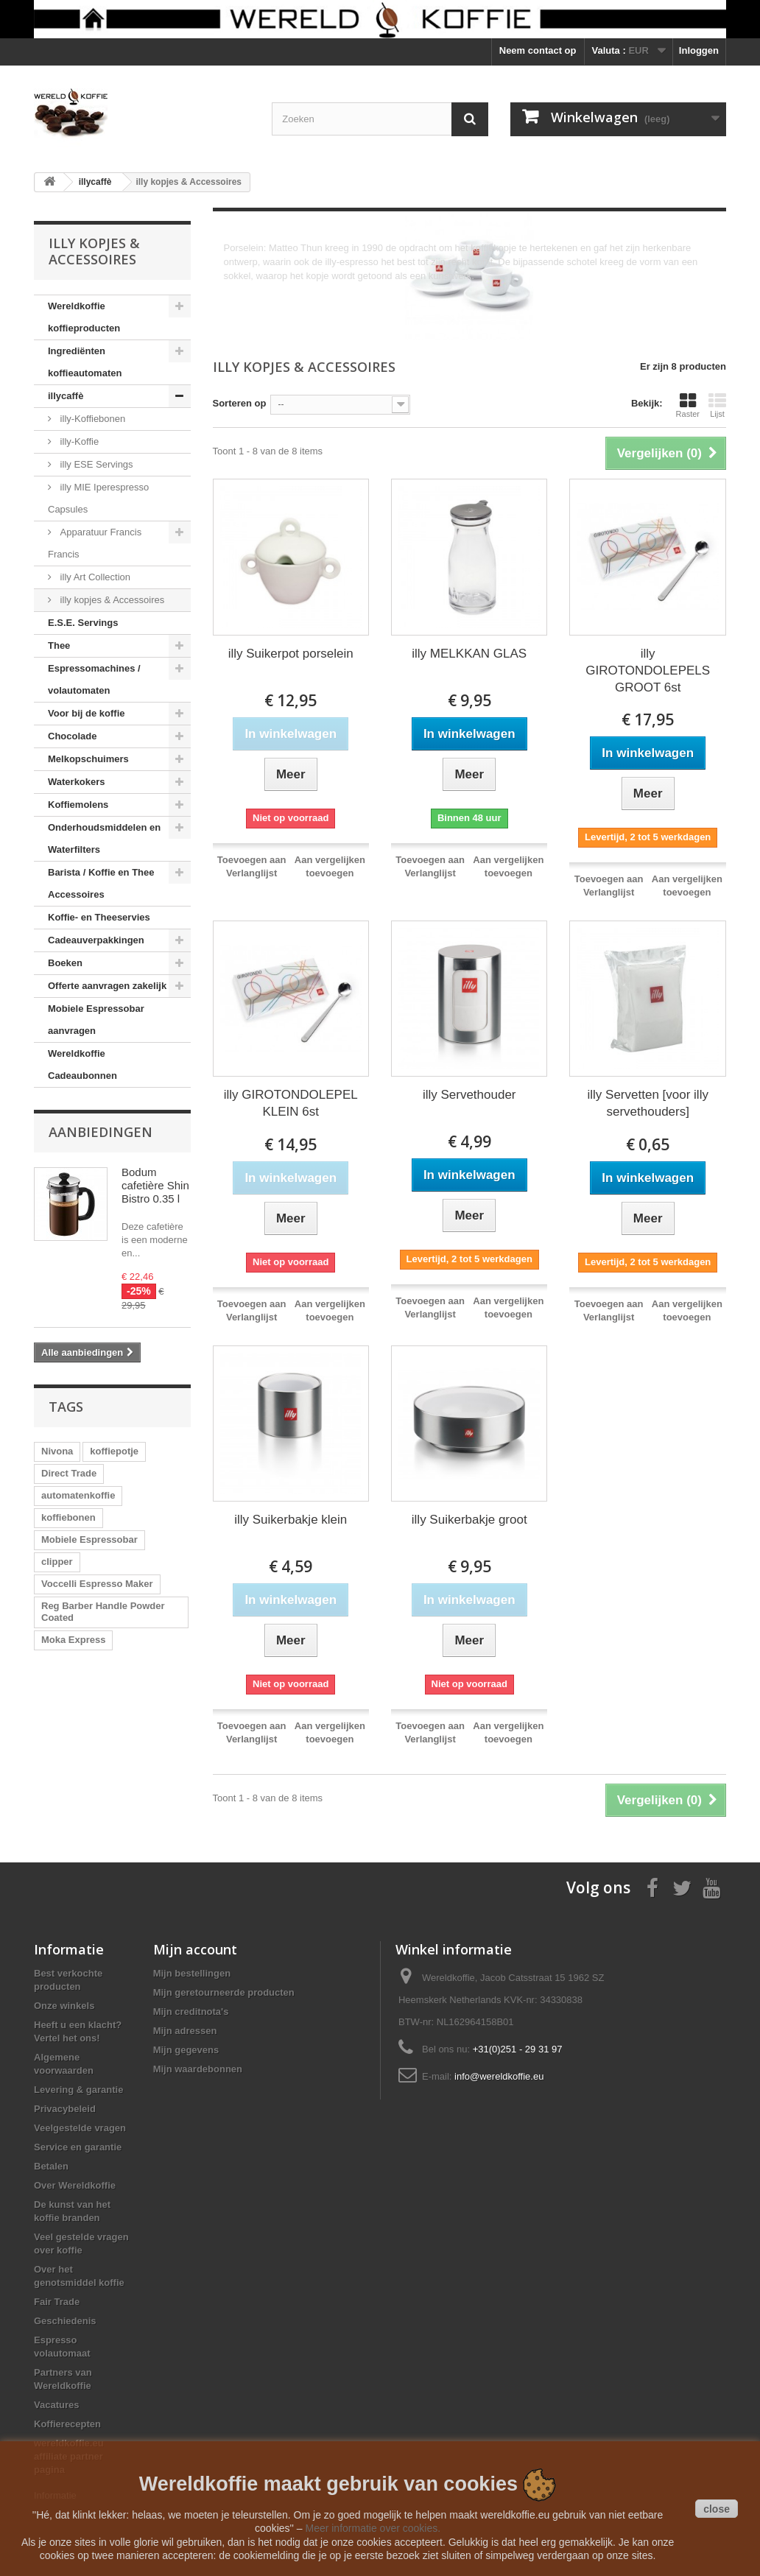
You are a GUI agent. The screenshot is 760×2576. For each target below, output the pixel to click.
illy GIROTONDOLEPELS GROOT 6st (647, 670)
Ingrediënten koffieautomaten (85, 362)
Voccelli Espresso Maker (97, 1583)
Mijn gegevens (186, 2049)
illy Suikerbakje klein (290, 1520)
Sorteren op (240, 403)
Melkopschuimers (88, 758)
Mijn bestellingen (192, 1973)
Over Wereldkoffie (75, 2185)
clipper (57, 1561)
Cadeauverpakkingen (96, 940)
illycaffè (65, 395)
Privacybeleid (65, 2108)
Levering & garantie (78, 2089)
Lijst (717, 405)
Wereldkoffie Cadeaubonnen (82, 1064)
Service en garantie (78, 2147)
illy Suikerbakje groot (469, 1520)
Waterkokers (76, 781)
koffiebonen (68, 1517)
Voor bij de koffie (86, 713)
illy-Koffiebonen (91, 418)
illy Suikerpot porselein (290, 654)
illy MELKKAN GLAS (469, 654)
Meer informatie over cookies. (372, 2528)
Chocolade (72, 736)
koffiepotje (114, 1451)
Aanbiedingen (100, 1132)
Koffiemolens (78, 804)
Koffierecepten (67, 2423)
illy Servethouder (469, 1095)
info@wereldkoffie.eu (498, 2076)
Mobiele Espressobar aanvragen (96, 1019)
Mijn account (195, 1949)
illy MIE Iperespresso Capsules (98, 498)
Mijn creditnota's (191, 2011)
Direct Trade (68, 1473)
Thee (59, 645)
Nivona (57, 1451)
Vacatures (56, 2404)
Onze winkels (64, 2005)
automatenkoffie (78, 1495)
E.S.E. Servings (83, 622)
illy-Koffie (78, 441)
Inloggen (699, 50)
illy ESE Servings (95, 464)
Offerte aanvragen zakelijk (107, 985)
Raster (688, 405)
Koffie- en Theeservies (99, 917)
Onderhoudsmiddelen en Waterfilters (104, 838)
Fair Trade (57, 2301)
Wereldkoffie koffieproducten (84, 317)
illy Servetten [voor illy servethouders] (648, 1103)
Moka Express (73, 1639)
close (716, 2509)
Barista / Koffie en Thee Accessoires (101, 883)
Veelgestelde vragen (80, 2127)
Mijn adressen (185, 2030)
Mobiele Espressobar (89, 1539)
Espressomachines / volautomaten (94, 679)
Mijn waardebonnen (197, 2068)
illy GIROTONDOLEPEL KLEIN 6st (291, 1103)
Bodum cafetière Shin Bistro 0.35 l (155, 1185)
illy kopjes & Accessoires (110, 599)
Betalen (51, 2166)
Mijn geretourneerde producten (224, 1992)
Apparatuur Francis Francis (94, 543)
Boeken (65, 962)
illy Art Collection (93, 577)
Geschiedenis (65, 2320)
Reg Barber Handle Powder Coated (103, 1611)
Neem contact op (538, 50)
